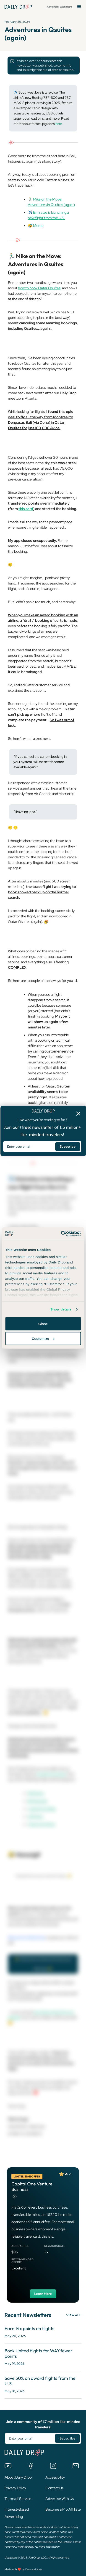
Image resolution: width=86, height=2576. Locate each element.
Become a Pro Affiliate (63, 2509)
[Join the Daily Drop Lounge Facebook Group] (30, 2465)
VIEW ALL (73, 2315)
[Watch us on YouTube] (8, 2465)
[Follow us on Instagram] (53, 2465)
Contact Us (54, 2488)
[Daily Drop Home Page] (18, 7)
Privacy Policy (15, 2488)
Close (43, 1323)
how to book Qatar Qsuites (39, 288)
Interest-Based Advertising (17, 2513)
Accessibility (55, 2477)
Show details (61, 1309)
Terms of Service (18, 2498)
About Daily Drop (18, 2477)
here (58, 123)
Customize (43, 1338)
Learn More (43, 2293)
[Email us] (75, 2465)
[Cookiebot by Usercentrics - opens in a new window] (61, 1234)
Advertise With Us (59, 2498)
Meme (38, 225)
